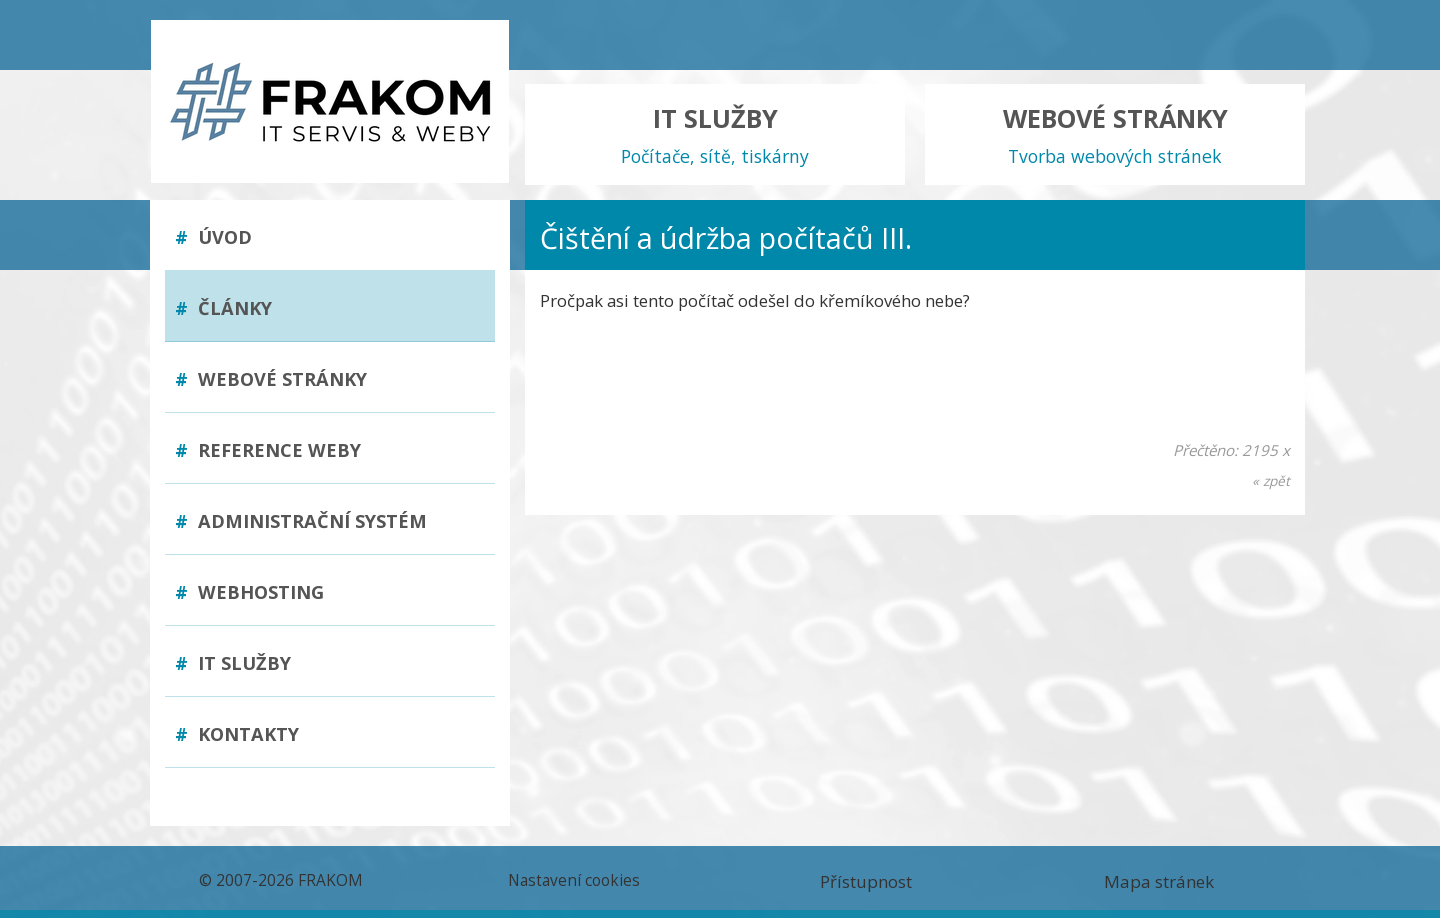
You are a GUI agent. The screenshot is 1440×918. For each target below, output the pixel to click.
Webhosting (249, 592)
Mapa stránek (1159, 881)
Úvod (213, 237)
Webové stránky (271, 379)
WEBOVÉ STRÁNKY (1115, 135)
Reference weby (268, 450)
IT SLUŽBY (715, 135)
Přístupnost (866, 881)
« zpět (1271, 480)
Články (223, 308)
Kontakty (237, 734)
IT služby (233, 663)
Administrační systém (301, 521)
